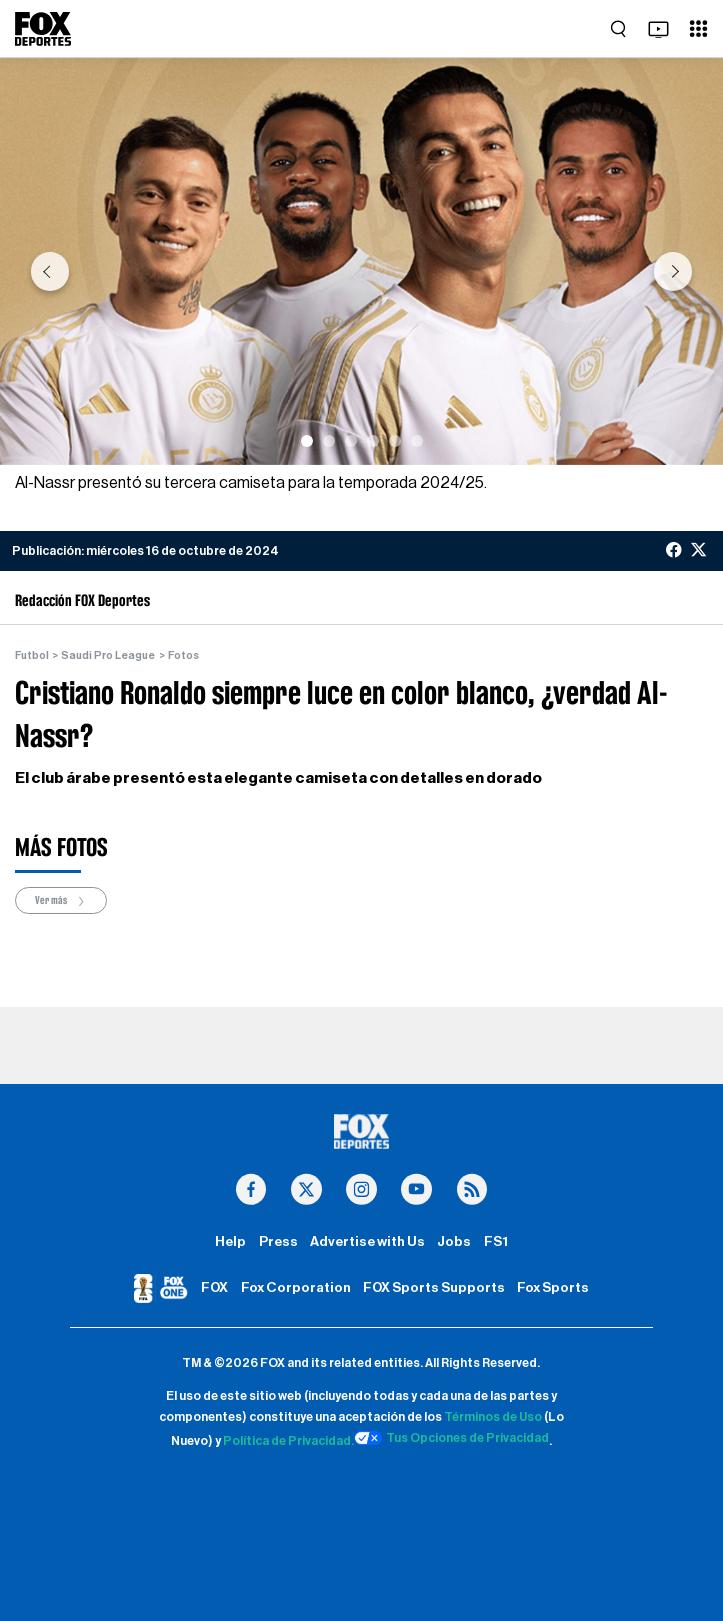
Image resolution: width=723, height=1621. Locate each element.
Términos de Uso (493, 1417)
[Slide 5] (395, 441)
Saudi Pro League (108, 655)
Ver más (61, 901)
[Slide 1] (307, 441)
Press (278, 1242)
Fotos (183, 655)
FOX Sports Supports (434, 1288)
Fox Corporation (296, 1288)
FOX (214, 1288)
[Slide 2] (329, 441)
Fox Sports (553, 1288)
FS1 (496, 1242)
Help (230, 1242)
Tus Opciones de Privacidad (452, 1438)
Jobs (454, 1242)
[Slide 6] (417, 441)
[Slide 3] (351, 441)
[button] (49, 271)
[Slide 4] (373, 441)
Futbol (32, 655)
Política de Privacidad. (288, 1441)
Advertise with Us (367, 1242)
